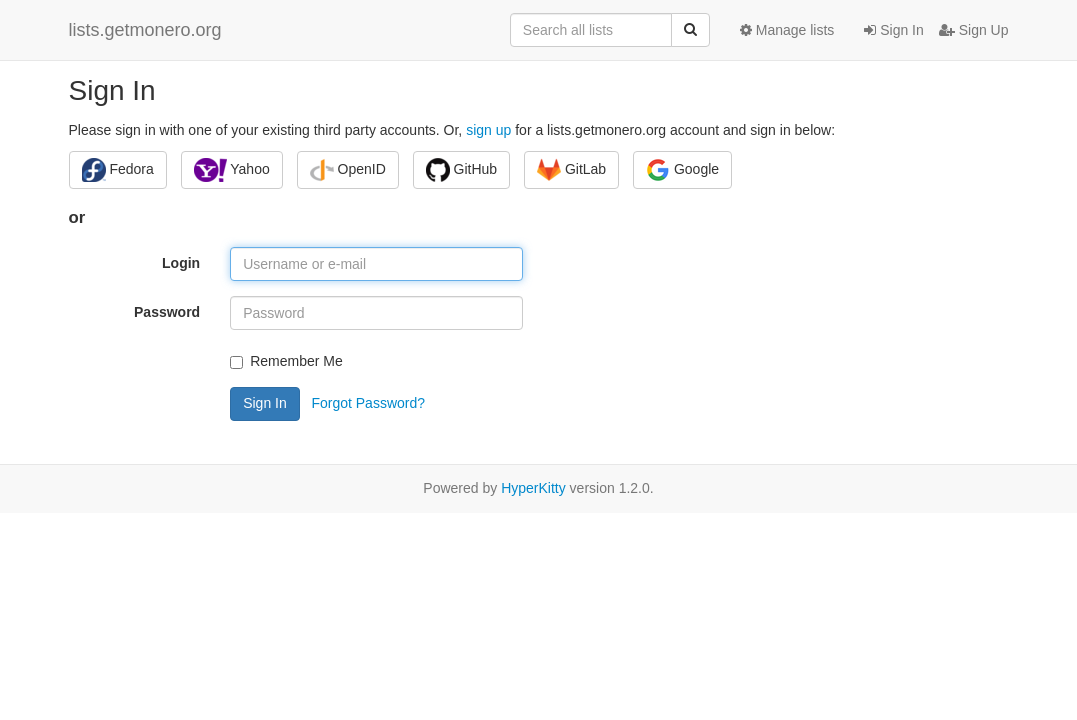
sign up (488, 130)
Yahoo (232, 170)
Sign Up (974, 30)
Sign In (893, 30)
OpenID (348, 170)
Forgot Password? (368, 402)
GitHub (461, 170)
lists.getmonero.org (145, 30)
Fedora (118, 170)
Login (181, 263)
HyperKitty (533, 488)
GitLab (571, 170)
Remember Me (286, 361)
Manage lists (787, 30)
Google (682, 170)
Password (167, 312)
